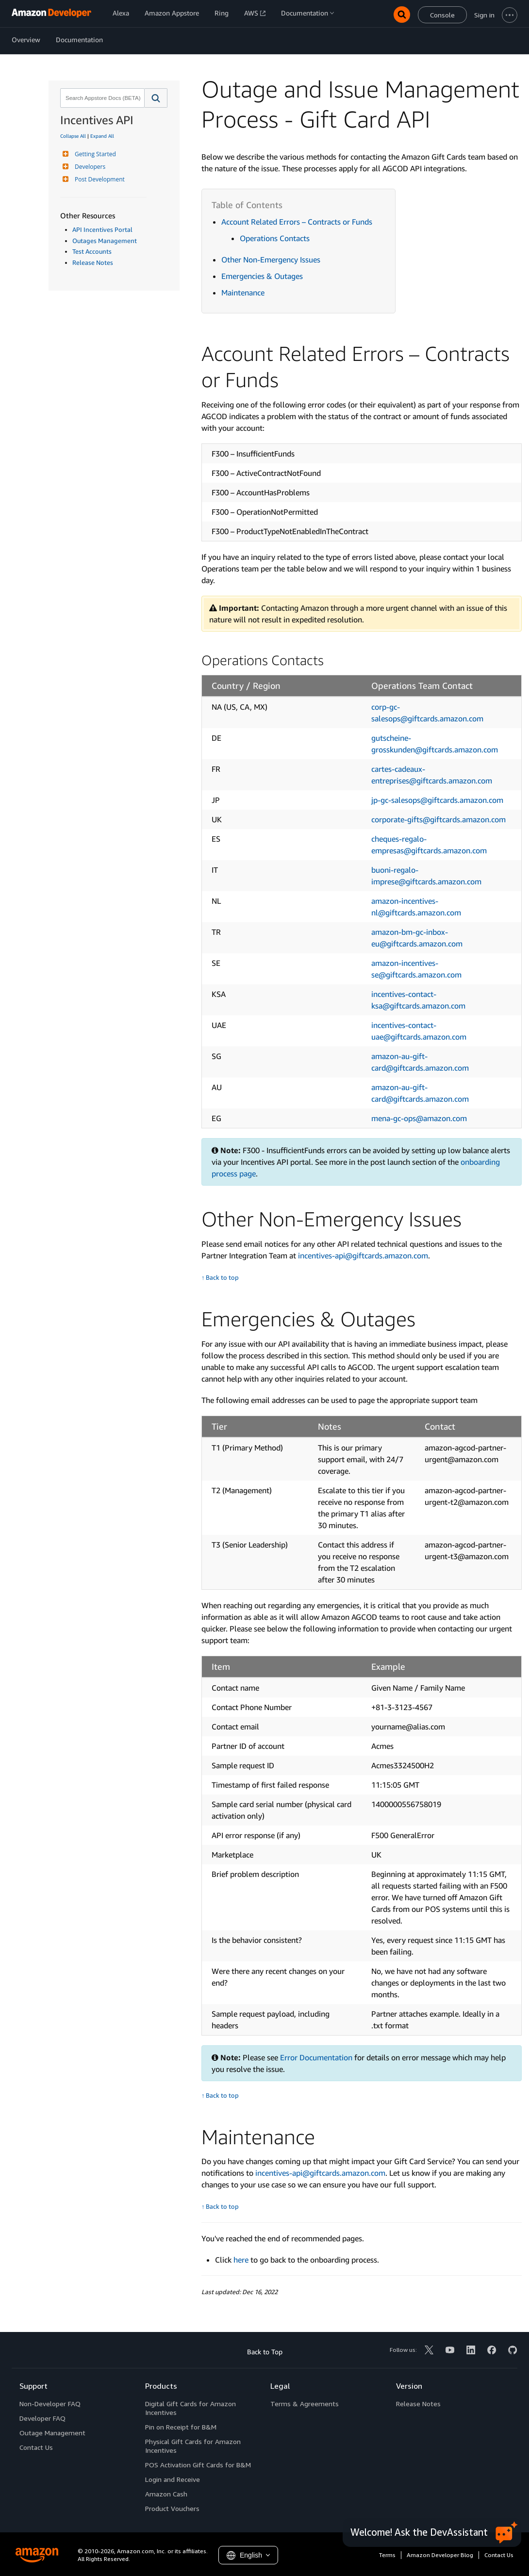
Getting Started (94, 154)
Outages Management (104, 241)
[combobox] (101, 98)
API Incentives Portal (102, 229)
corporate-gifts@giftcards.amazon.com (438, 819)
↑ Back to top (220, 1277)
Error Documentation (316, 2057)
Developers (88, 167)
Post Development (98, 179)
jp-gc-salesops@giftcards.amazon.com (437, 800)
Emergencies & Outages (262, 276)
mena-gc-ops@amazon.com (419, 1118)
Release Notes (92, 262)
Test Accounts (92, 251)
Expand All (102, 136)
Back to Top (264, 2352)
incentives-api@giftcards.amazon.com (363, 1255)
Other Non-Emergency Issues (270, 259)
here (240, 2260)
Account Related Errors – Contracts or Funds (296, 222)
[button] (156, 98)
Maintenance (242, 292)
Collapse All (73, 136)
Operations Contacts (275, 238)
